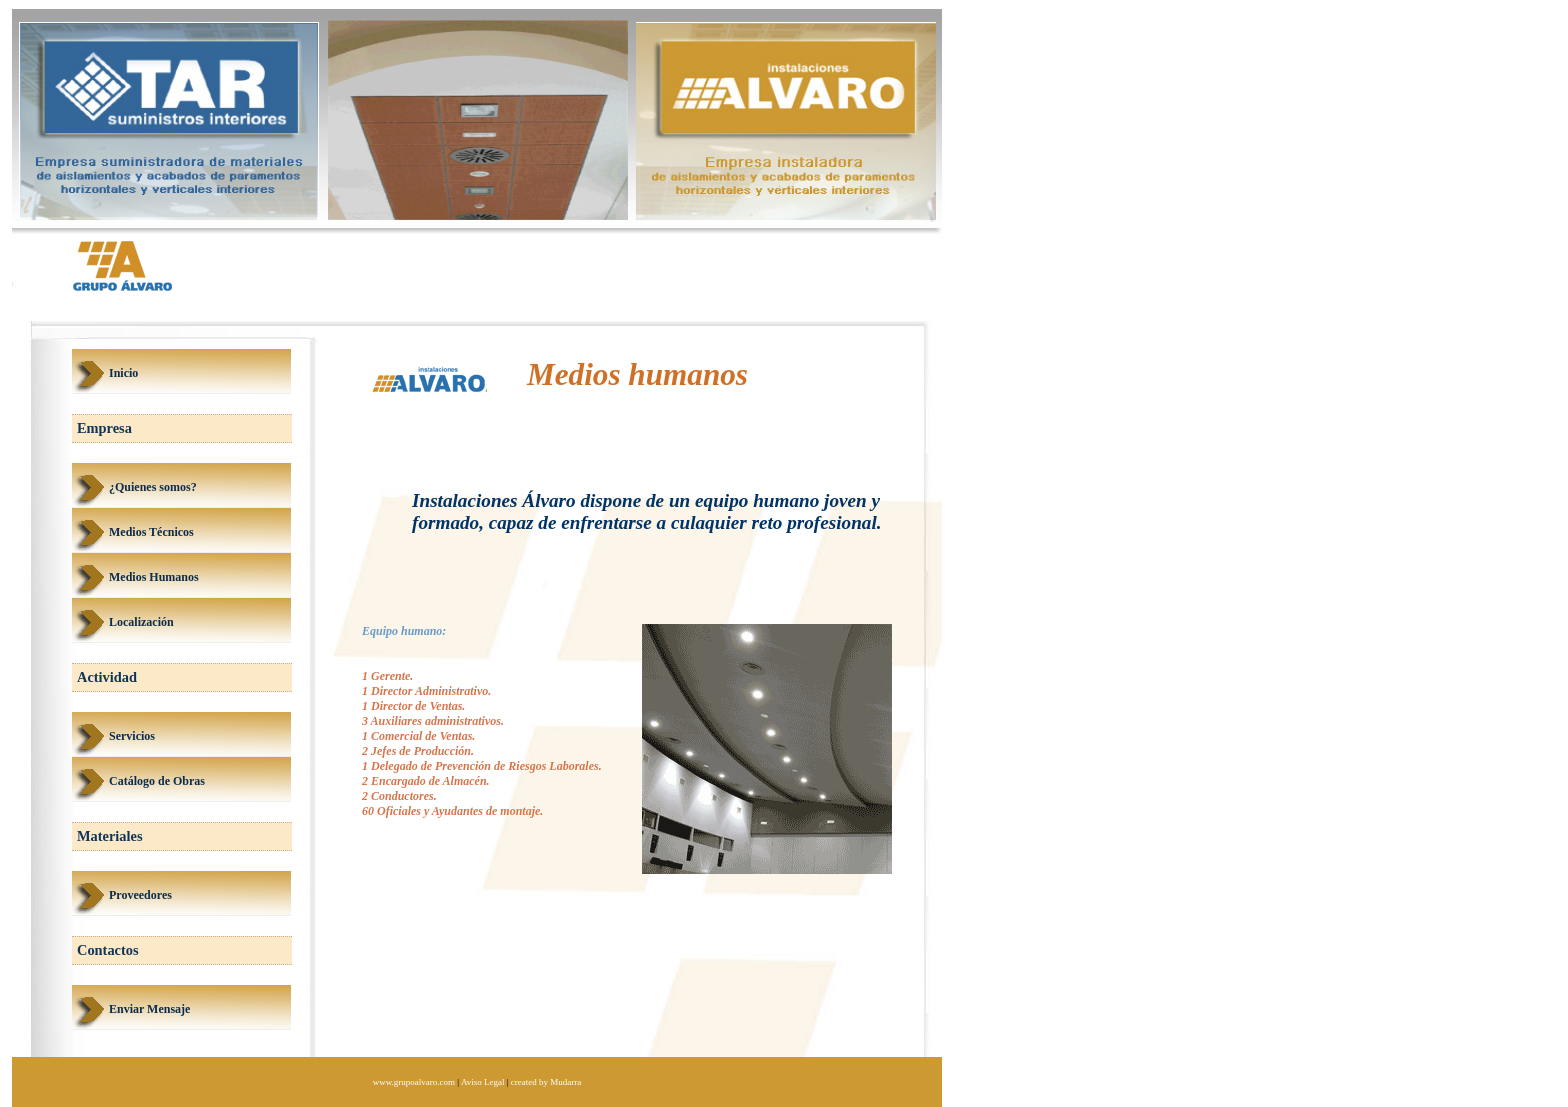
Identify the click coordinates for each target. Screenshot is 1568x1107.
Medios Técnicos (151, 532)
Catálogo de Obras (157, 781)
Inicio (123, 373)
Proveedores (140, 895)
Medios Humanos (154, 577)
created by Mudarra (546, 1082)
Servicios (132, 736)
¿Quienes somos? (153, 487)
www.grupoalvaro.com (414, 1082)
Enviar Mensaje (149, 1009)
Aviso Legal (483, 1082)
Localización (141, 622)
